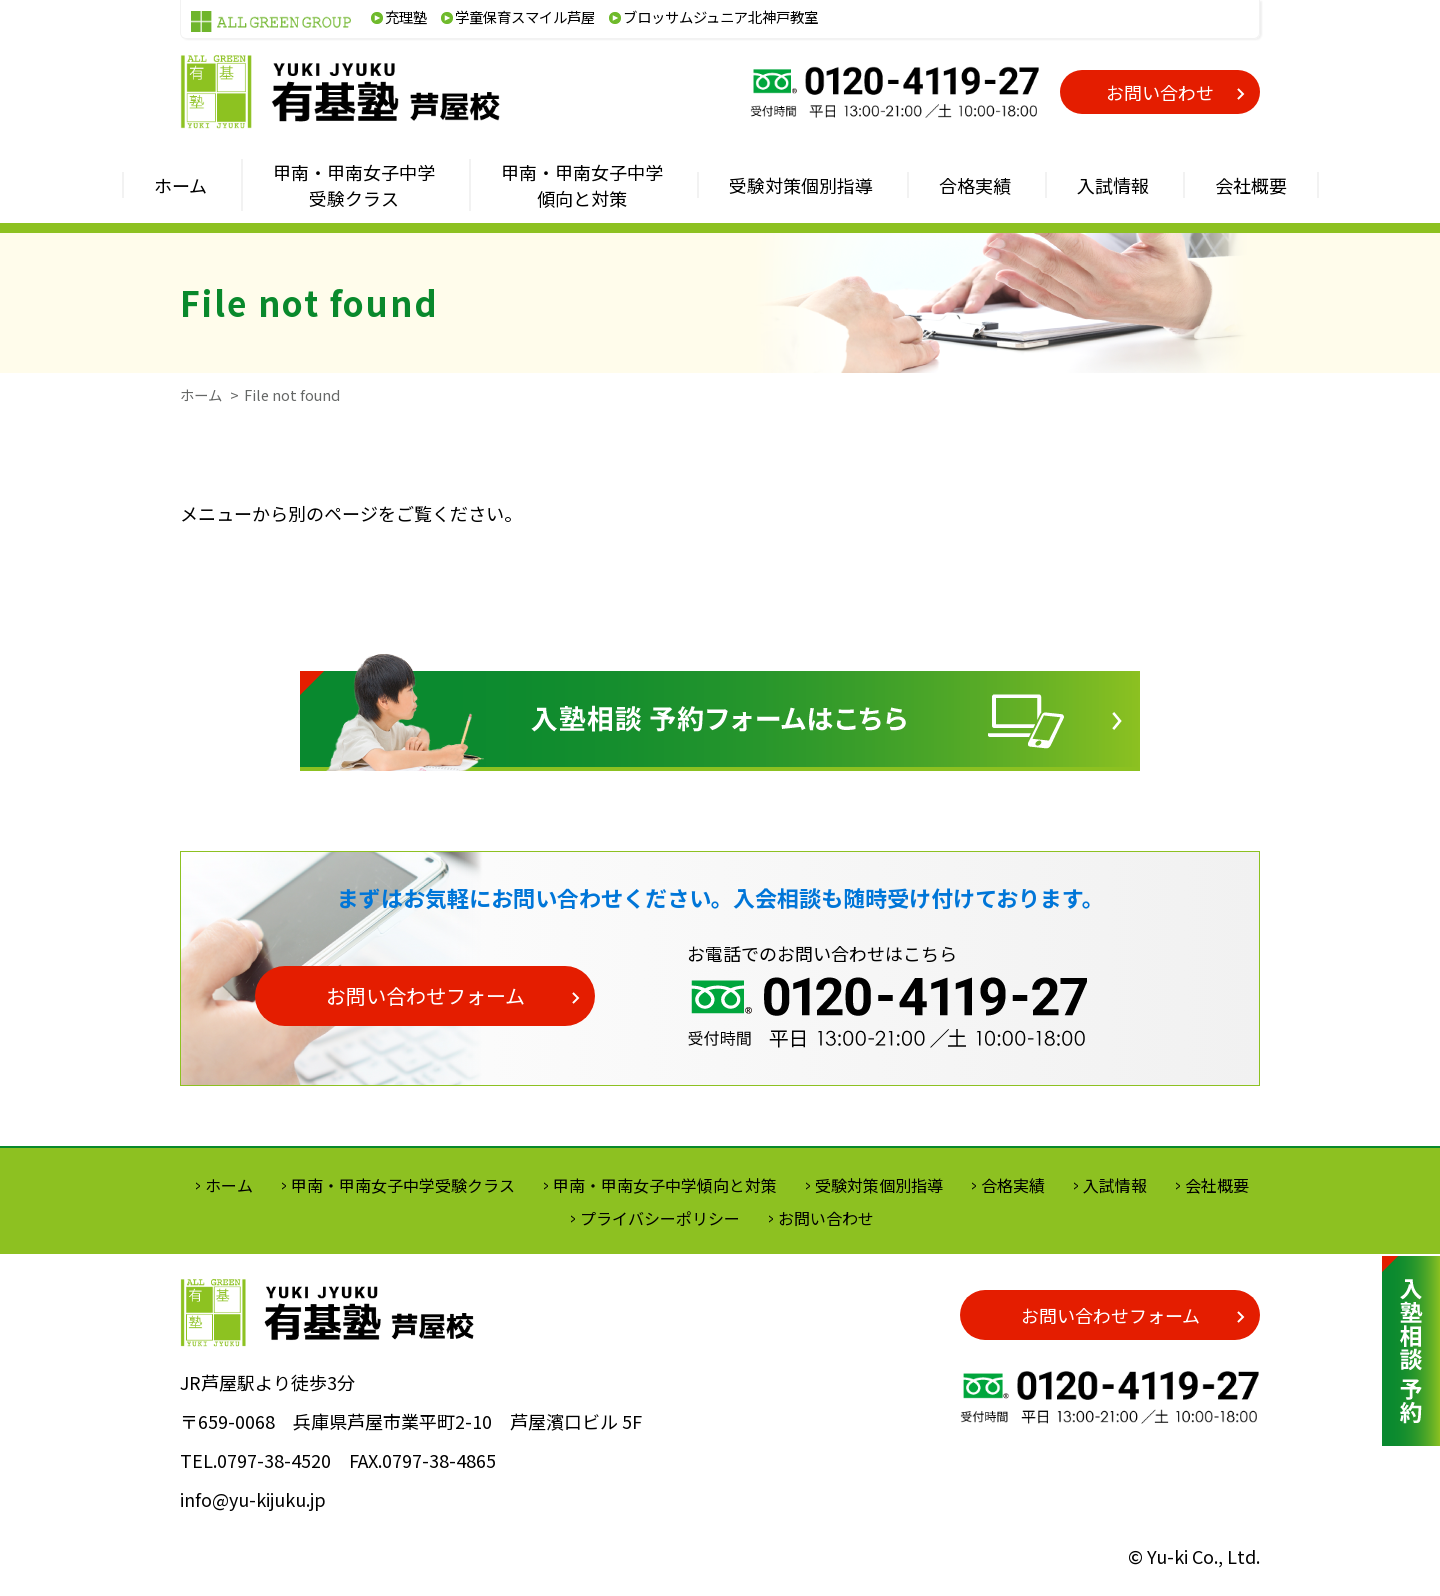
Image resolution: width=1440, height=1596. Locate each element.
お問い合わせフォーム (425, 995)
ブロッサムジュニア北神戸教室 (720, 16)
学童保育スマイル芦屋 (525, 16)
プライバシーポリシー (660, 1218)
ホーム (201, 394)
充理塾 (406, 16)
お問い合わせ (1160, 92)
